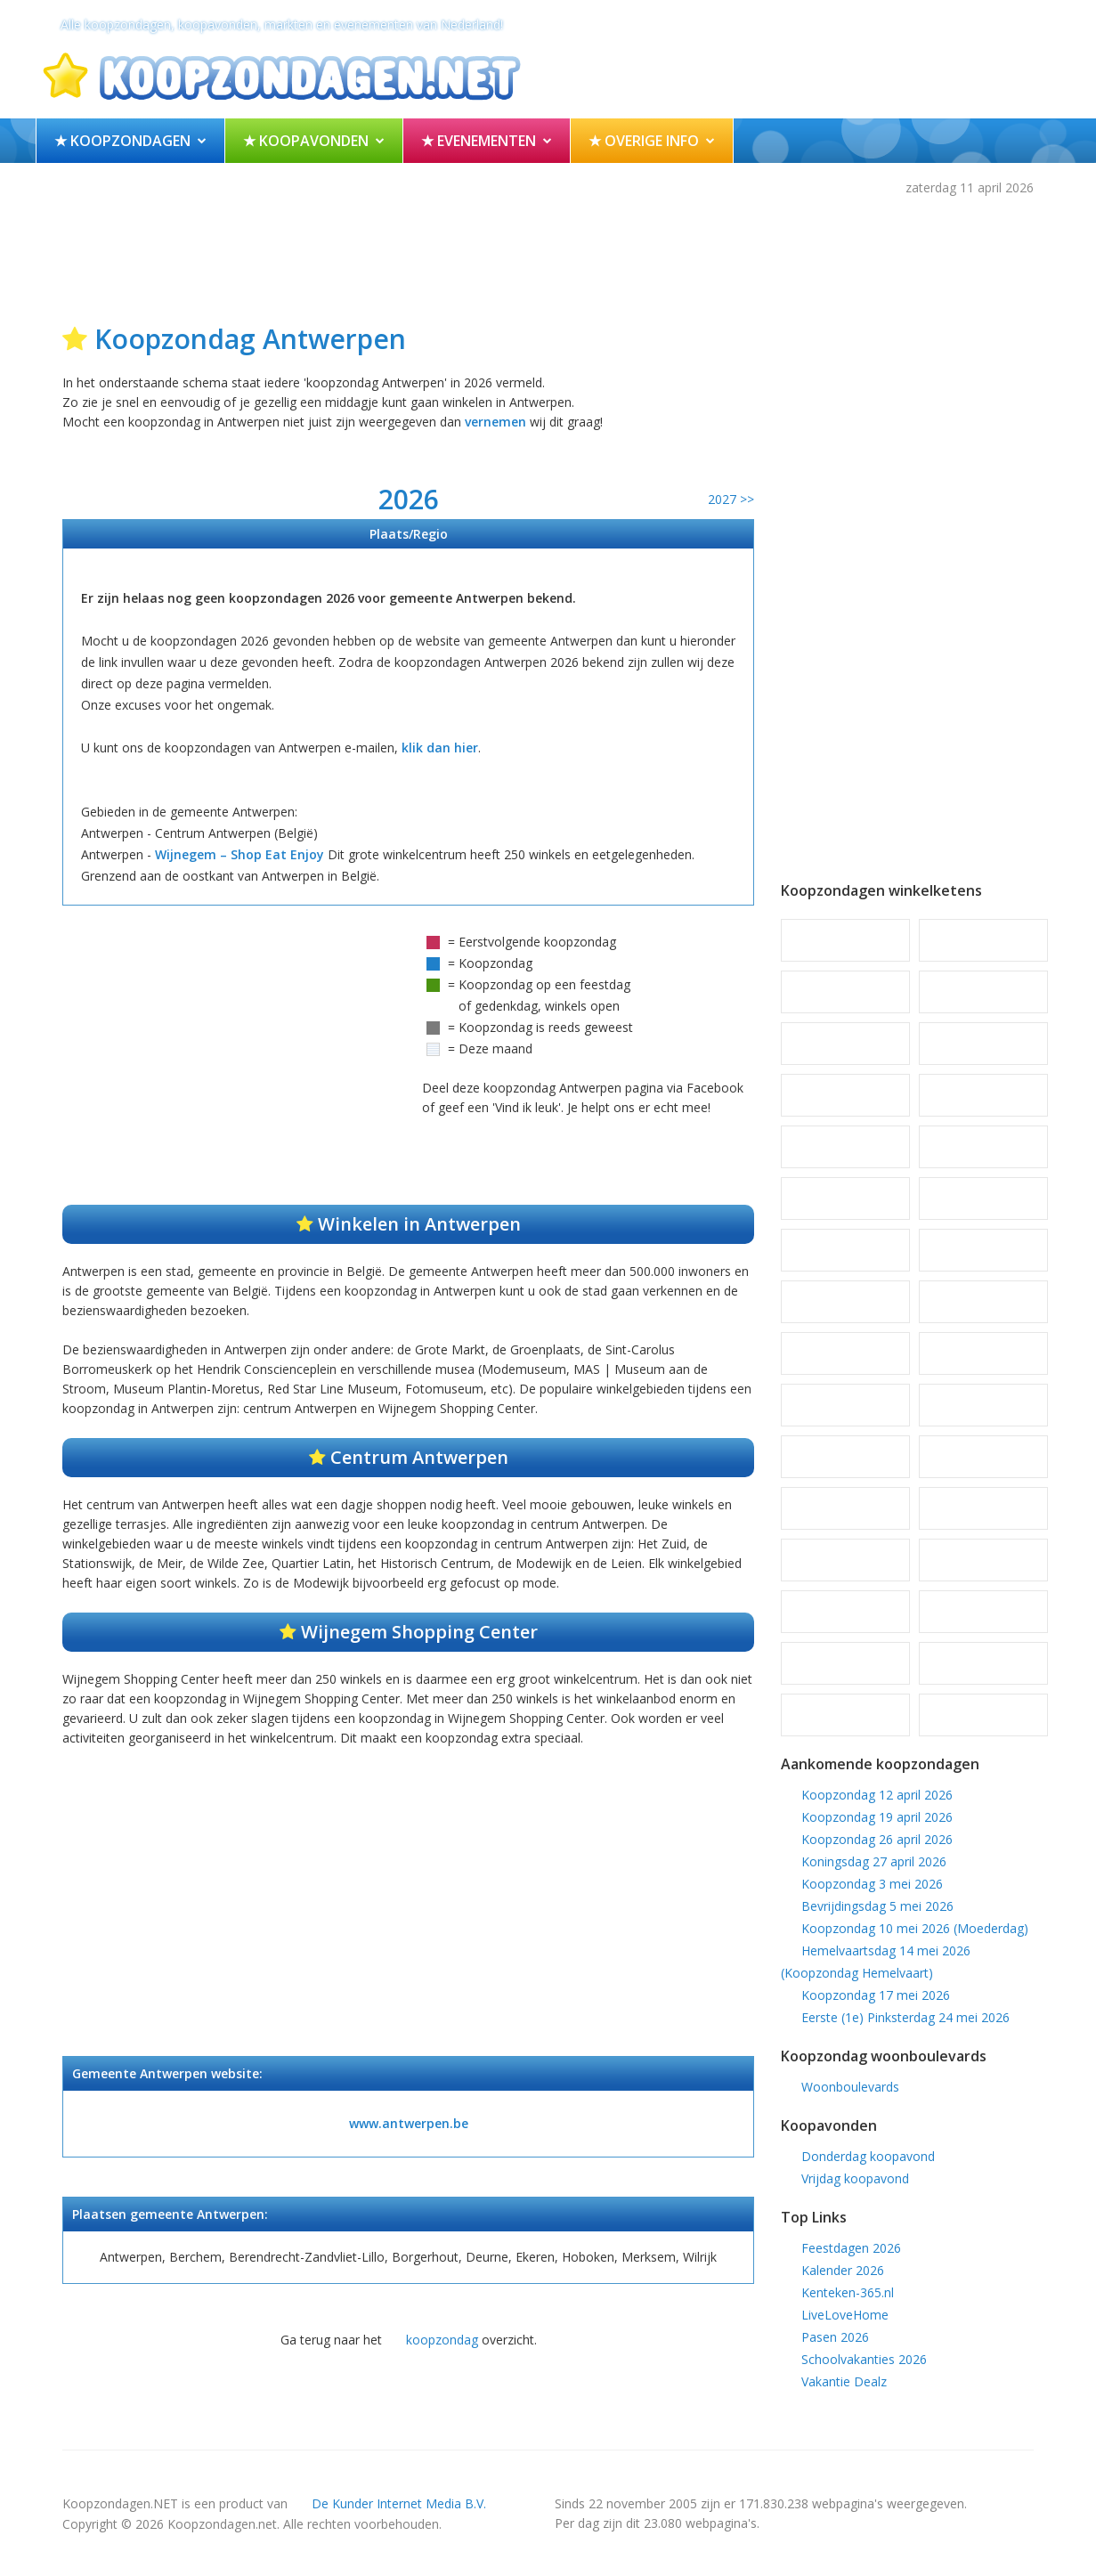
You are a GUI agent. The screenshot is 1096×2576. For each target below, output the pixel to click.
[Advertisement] (548, 255)
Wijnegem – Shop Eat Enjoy (239, 854)
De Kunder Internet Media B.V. (399, 2503)
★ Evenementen (478, 140)
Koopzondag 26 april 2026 (877, 1839)
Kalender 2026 (842, 2270)
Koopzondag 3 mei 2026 (872, 1883)
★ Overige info (644, 140)
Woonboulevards (850, 2086)
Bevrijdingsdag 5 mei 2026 (877, 1905)
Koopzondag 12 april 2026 (877, 1794)
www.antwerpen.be (408, 2123)
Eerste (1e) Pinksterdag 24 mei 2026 (905, 2017)
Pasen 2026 (835, 2336)
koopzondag (442, 2339)
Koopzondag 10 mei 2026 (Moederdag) (914, 1928)
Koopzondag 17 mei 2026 (875, 1995)
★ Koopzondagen (122, 140)
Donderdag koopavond (868, 2156)
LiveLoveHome (845, 2314)
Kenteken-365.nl (847, 2292)
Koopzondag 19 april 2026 (877, 1816)
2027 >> (731, 499)
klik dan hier (440, 747)
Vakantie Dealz (844, 2381)
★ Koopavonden (306, 140)
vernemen (495, 421)
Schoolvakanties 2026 (864, 2359)
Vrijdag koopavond (855, 2178)
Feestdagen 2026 (851, 2247)
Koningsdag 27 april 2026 (873, 1861)
